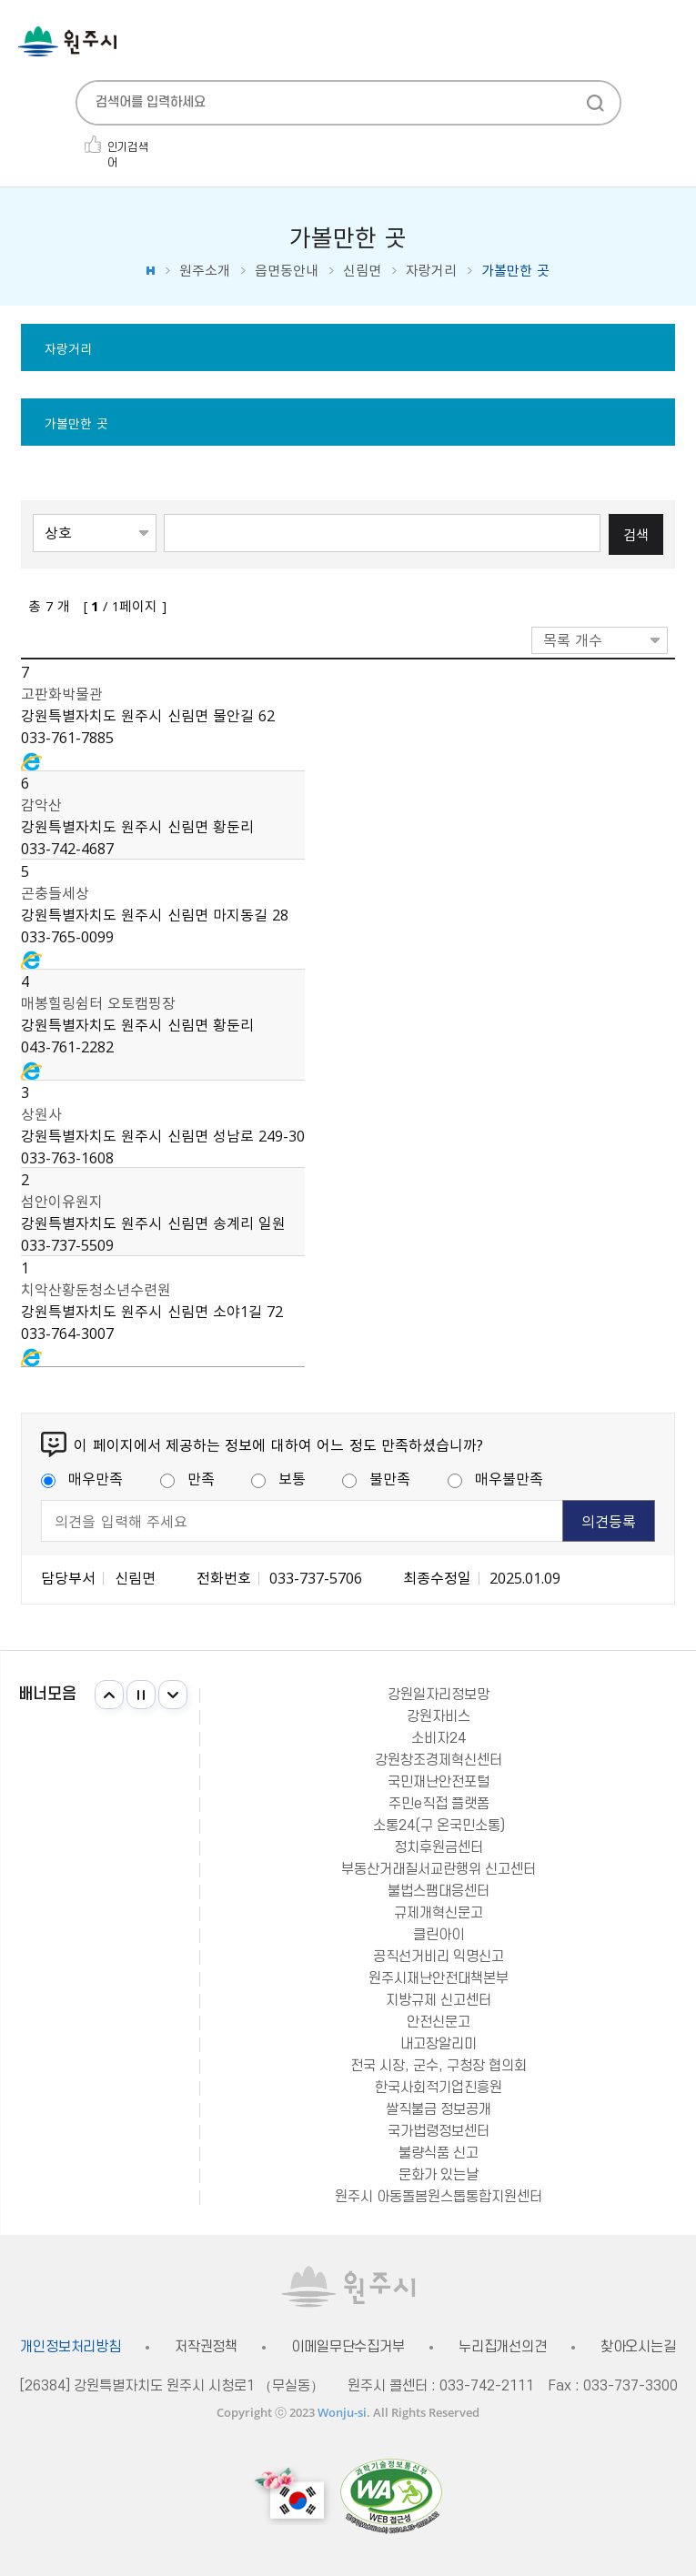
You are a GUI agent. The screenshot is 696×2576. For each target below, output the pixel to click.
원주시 (67, 41)
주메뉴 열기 (669, 43)
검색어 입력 (164, 512)
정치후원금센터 (438, 1847)
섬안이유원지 (62, 1201)
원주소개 (204, 270)
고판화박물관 (62, 693)
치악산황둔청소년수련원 (96, 1289)
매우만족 (82, 1478)
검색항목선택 (33, 512)
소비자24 (438, 1738)
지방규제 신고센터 (438, 2000)
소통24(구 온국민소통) (439, 1825)
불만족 (376, 1478)
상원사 (41, 1113)
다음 (172, 1694)
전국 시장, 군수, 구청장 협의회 (438, 2066)
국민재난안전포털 (438, 1782)
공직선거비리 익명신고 (438, 1956)
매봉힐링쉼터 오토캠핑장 (98, 1002)
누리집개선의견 (503, 2347)
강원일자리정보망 (438, 1694)
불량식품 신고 (438, 2153)
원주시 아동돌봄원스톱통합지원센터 (438, 2197)
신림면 (362, 270)
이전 (109, 1694)
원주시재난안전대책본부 (438, 1978)
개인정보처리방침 (70, 2347)
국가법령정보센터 (438, 2131)
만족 (187, 1478)
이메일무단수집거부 (348, 2347)
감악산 (41, 804)
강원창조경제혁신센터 (438, 1760)
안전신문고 (438, 2022)
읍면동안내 (286, 270)
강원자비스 (438, 1716)
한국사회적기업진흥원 (438, 2087)
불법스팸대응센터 (438, 1891)
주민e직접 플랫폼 (438, 1804)
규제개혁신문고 (438, 1913)
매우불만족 (495, 1478)
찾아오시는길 (638, 2347)
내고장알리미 (438, 2044)
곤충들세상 (55, 892)
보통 (278, 1478)
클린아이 (438, 1935)
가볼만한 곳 (76, 423)
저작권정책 (206, 2347)
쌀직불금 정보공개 (438, 2109)
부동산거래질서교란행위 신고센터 (438, 1869)
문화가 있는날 (438, 2175)
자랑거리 (431, 270)
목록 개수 (572, 639)
